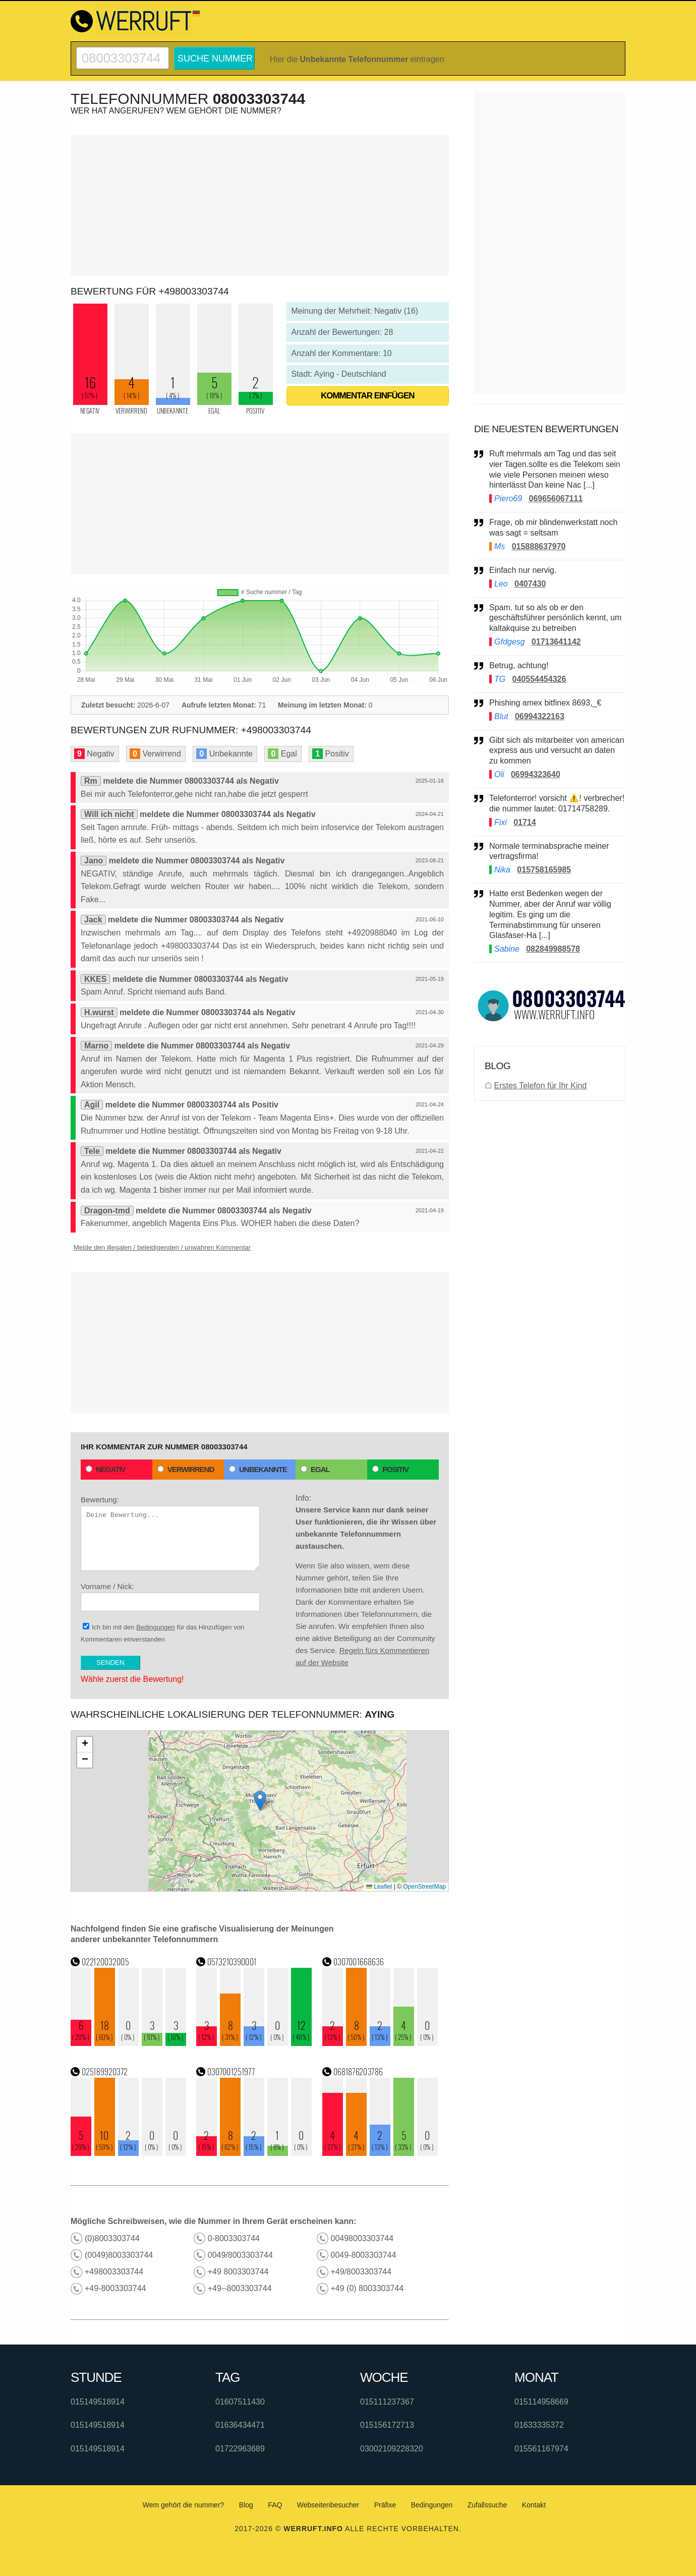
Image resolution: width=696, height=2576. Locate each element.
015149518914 (98, 2401)
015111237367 (387, 2401)
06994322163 (539, 716)
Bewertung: (170, 1533)
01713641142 (556, 641)
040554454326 (539, 679)
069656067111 (556, 498)
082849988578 (553, 949)
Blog (246, 2505)
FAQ (275, 2505)
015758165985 (544, 869)
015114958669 (541, 2401)
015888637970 (539, 546)
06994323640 (535, 774)
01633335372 (539, 2425)
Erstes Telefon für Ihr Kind (540, 1085)
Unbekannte (258, 1469)
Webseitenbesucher (328, 2505)
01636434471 (240, 2425)
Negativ (106, 1469)
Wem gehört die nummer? (183, 2505)
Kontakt (534, 2505)
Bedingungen (155, 1627)
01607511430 (240, 2401)
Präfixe (385, 2505)
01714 (524, 822)
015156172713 (387, 2425)
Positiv (390, 1469)
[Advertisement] (260, 205)
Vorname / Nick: (170, 1596)
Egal (315, 1469)
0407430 (530, 583)
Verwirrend (185, 1469)
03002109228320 (391, 2448)
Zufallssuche (487, 2505)
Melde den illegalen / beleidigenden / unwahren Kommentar (162, 1247)
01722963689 (240, 2448)
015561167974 (541, 2448)
